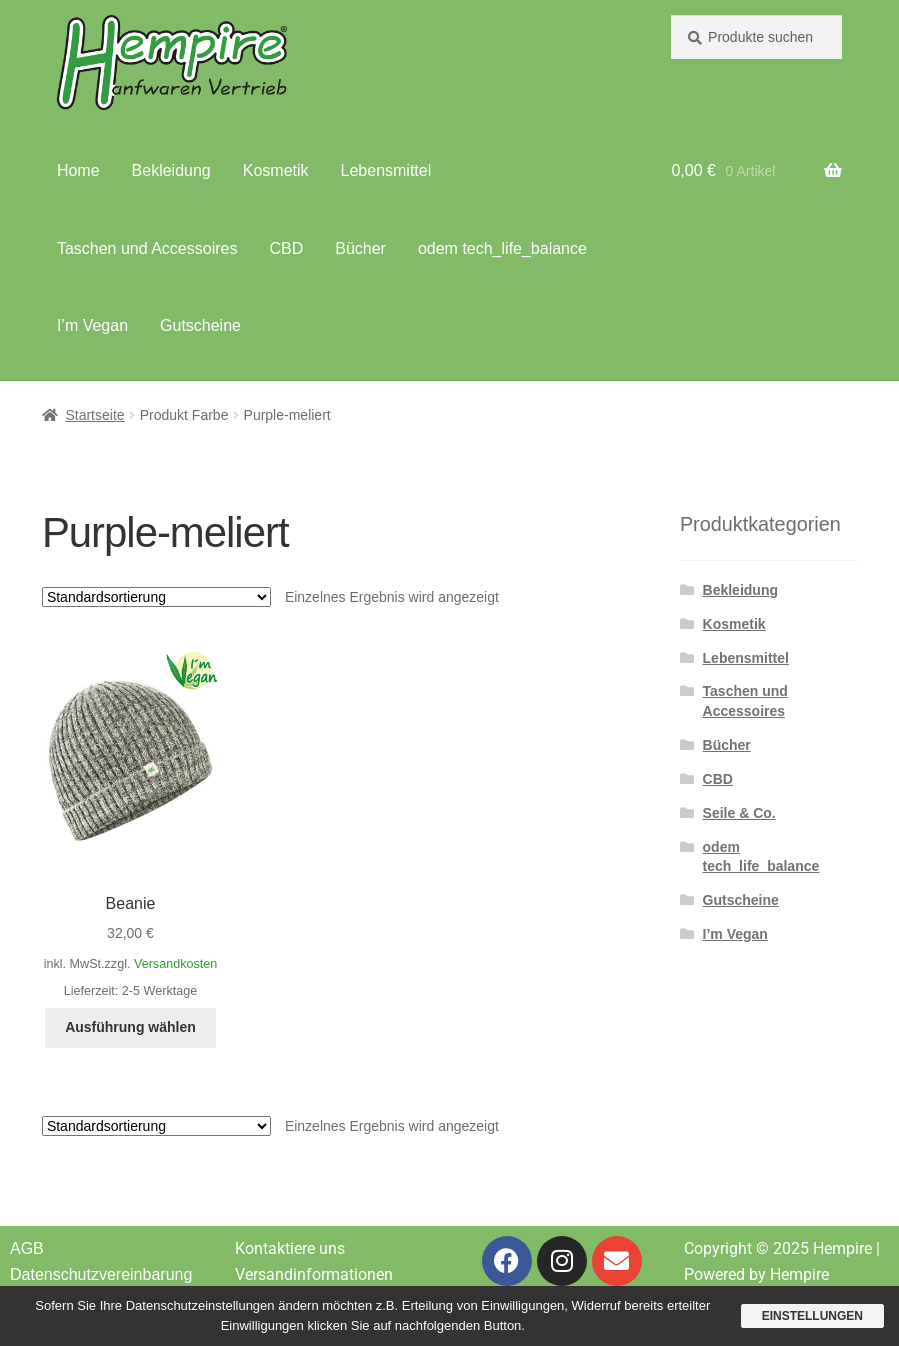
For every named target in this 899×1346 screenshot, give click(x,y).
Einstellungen (812, 1316)
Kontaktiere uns (290, 1248)
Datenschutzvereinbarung (101, 1274)
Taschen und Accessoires (147, 248)
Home (78, 170)
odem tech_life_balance (502, 248)
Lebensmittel (386, 170)
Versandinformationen (314, 1274)
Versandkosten (175, 964)
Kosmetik (276, 170)
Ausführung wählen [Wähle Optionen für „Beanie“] (130, 1027)
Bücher (360, 248)
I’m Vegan (92, 325)
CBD (286, 248)
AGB (27, 1248)
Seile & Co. (739, 813)
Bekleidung (171, 170)
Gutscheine (200, 325)
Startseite (94, 415)
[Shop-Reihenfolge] (156, 597)
